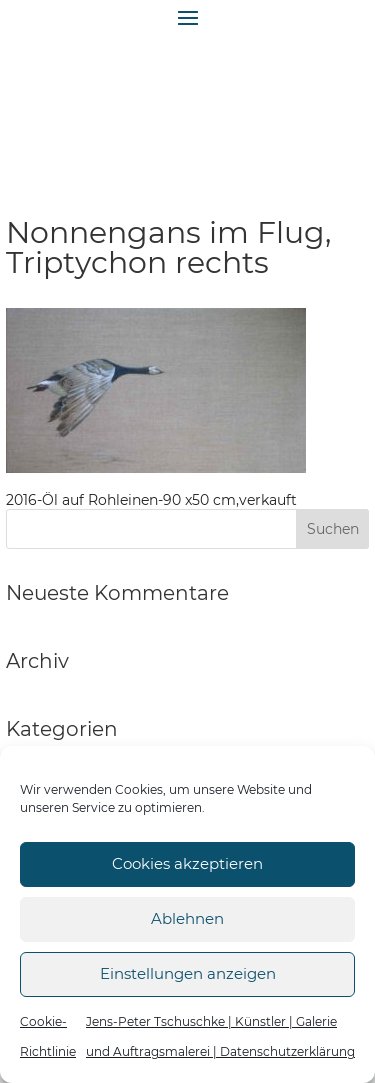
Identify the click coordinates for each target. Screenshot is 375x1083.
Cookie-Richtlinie (48, 1037)
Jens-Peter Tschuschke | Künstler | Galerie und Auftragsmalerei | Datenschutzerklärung (220, 1037)
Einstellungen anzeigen (188, 973)
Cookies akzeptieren (187, 863)
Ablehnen (187, 918)
